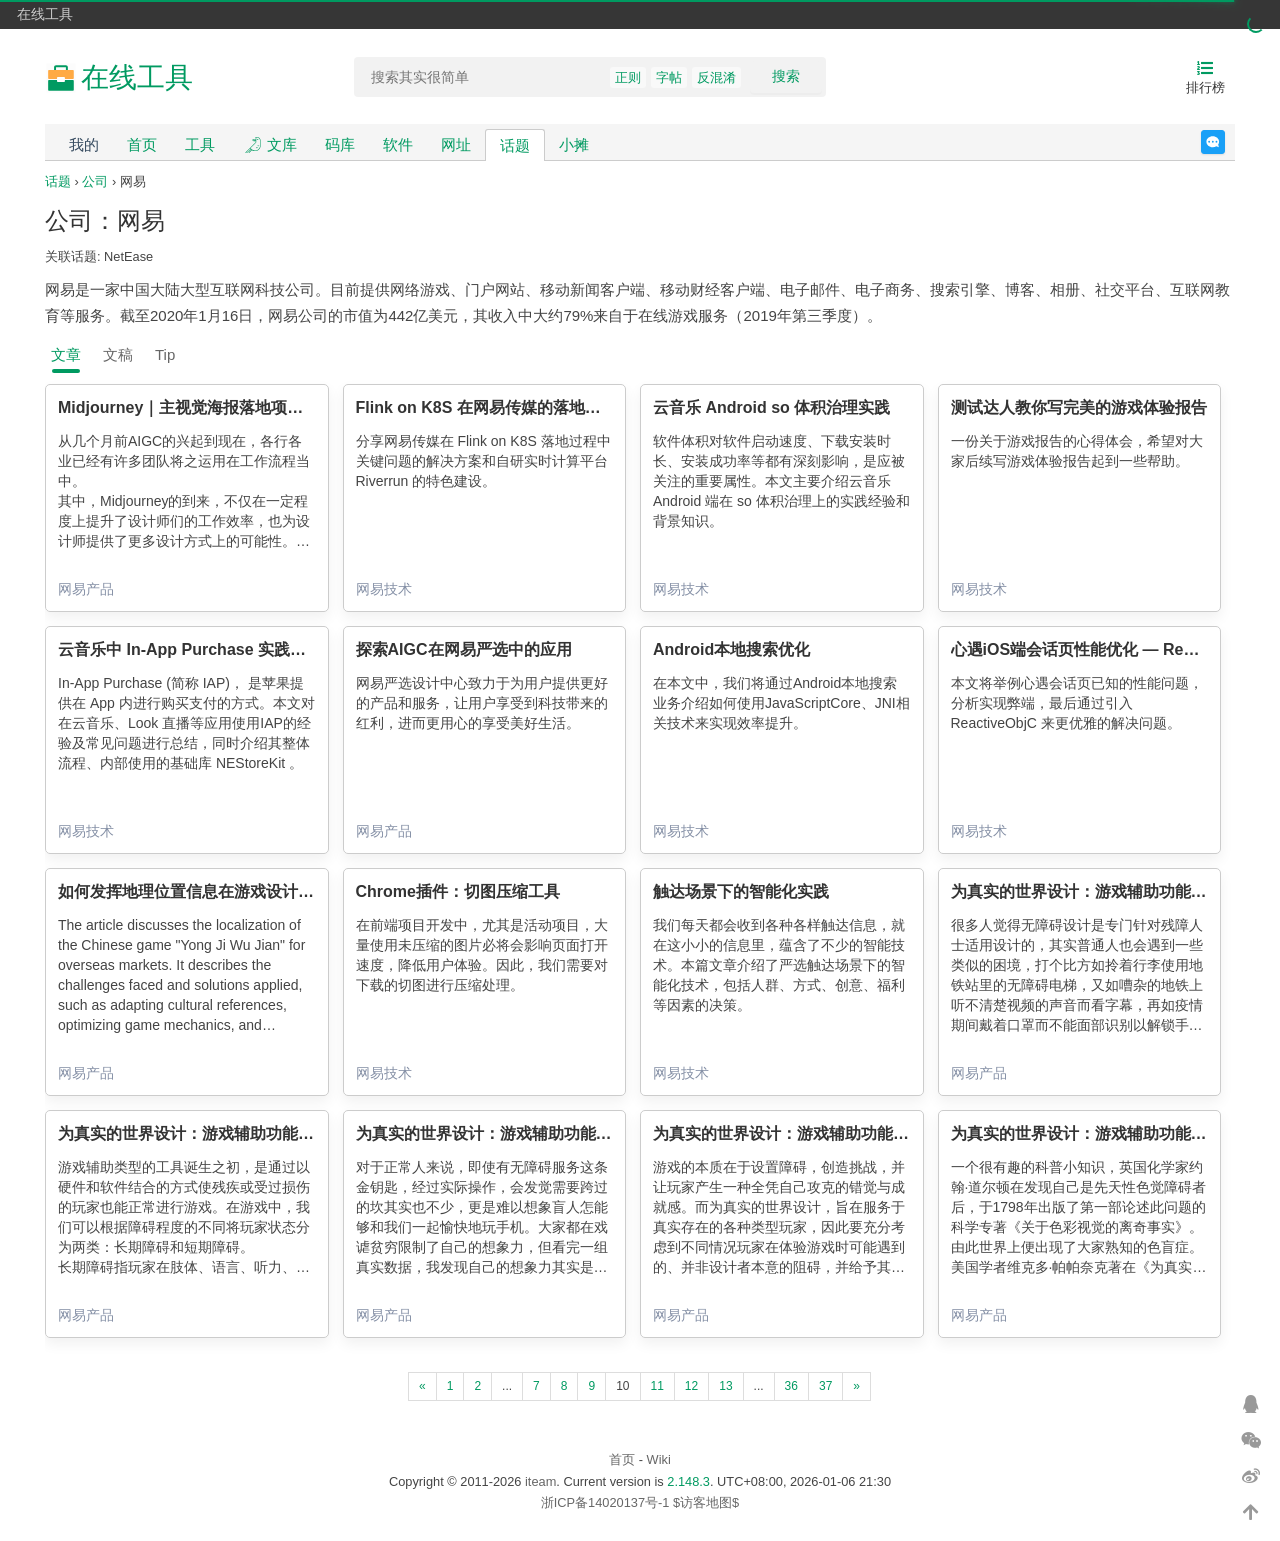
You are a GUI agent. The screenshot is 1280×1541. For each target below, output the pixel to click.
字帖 (669, 77)
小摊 (574, 144)
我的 (84, 144)
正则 (628, 77)
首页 (142, 144)
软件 (398, 144)
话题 (515, 145)
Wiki (659, 1459)
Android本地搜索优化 (731, 649)
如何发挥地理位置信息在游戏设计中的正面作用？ (234, 891)
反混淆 (716, 77)
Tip (165, 354)
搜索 (786, 76)
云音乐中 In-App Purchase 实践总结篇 (198, 649)
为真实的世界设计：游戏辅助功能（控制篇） (813, 1133)
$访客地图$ (706, 1502)
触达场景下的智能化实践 (741, 891)
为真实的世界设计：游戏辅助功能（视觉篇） (1111, 1133)
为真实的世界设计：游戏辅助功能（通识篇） (1111, 891)
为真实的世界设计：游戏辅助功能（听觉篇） (516, 1133)
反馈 (1224, 142)
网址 (456, 144)
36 (791, 1386)
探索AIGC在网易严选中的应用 (464, 649)
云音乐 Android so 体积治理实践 (771, 407)
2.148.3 (688, 1481)
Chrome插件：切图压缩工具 (458, 891)
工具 (200, 144)
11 (657, 1386)
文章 (66, 354)
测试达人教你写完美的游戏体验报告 (1079, 407)
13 (725, 1386)
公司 (95, 181)
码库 (340, 144)
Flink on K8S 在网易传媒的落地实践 (486, 407)
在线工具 (45, 14)
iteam (540, 1481)
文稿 (118, 354)
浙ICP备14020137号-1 (605, 1502)
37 (825, 1386)
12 (691, 1386)
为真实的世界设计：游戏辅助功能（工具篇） (218, 1133)
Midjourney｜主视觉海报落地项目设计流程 (212, 407)
